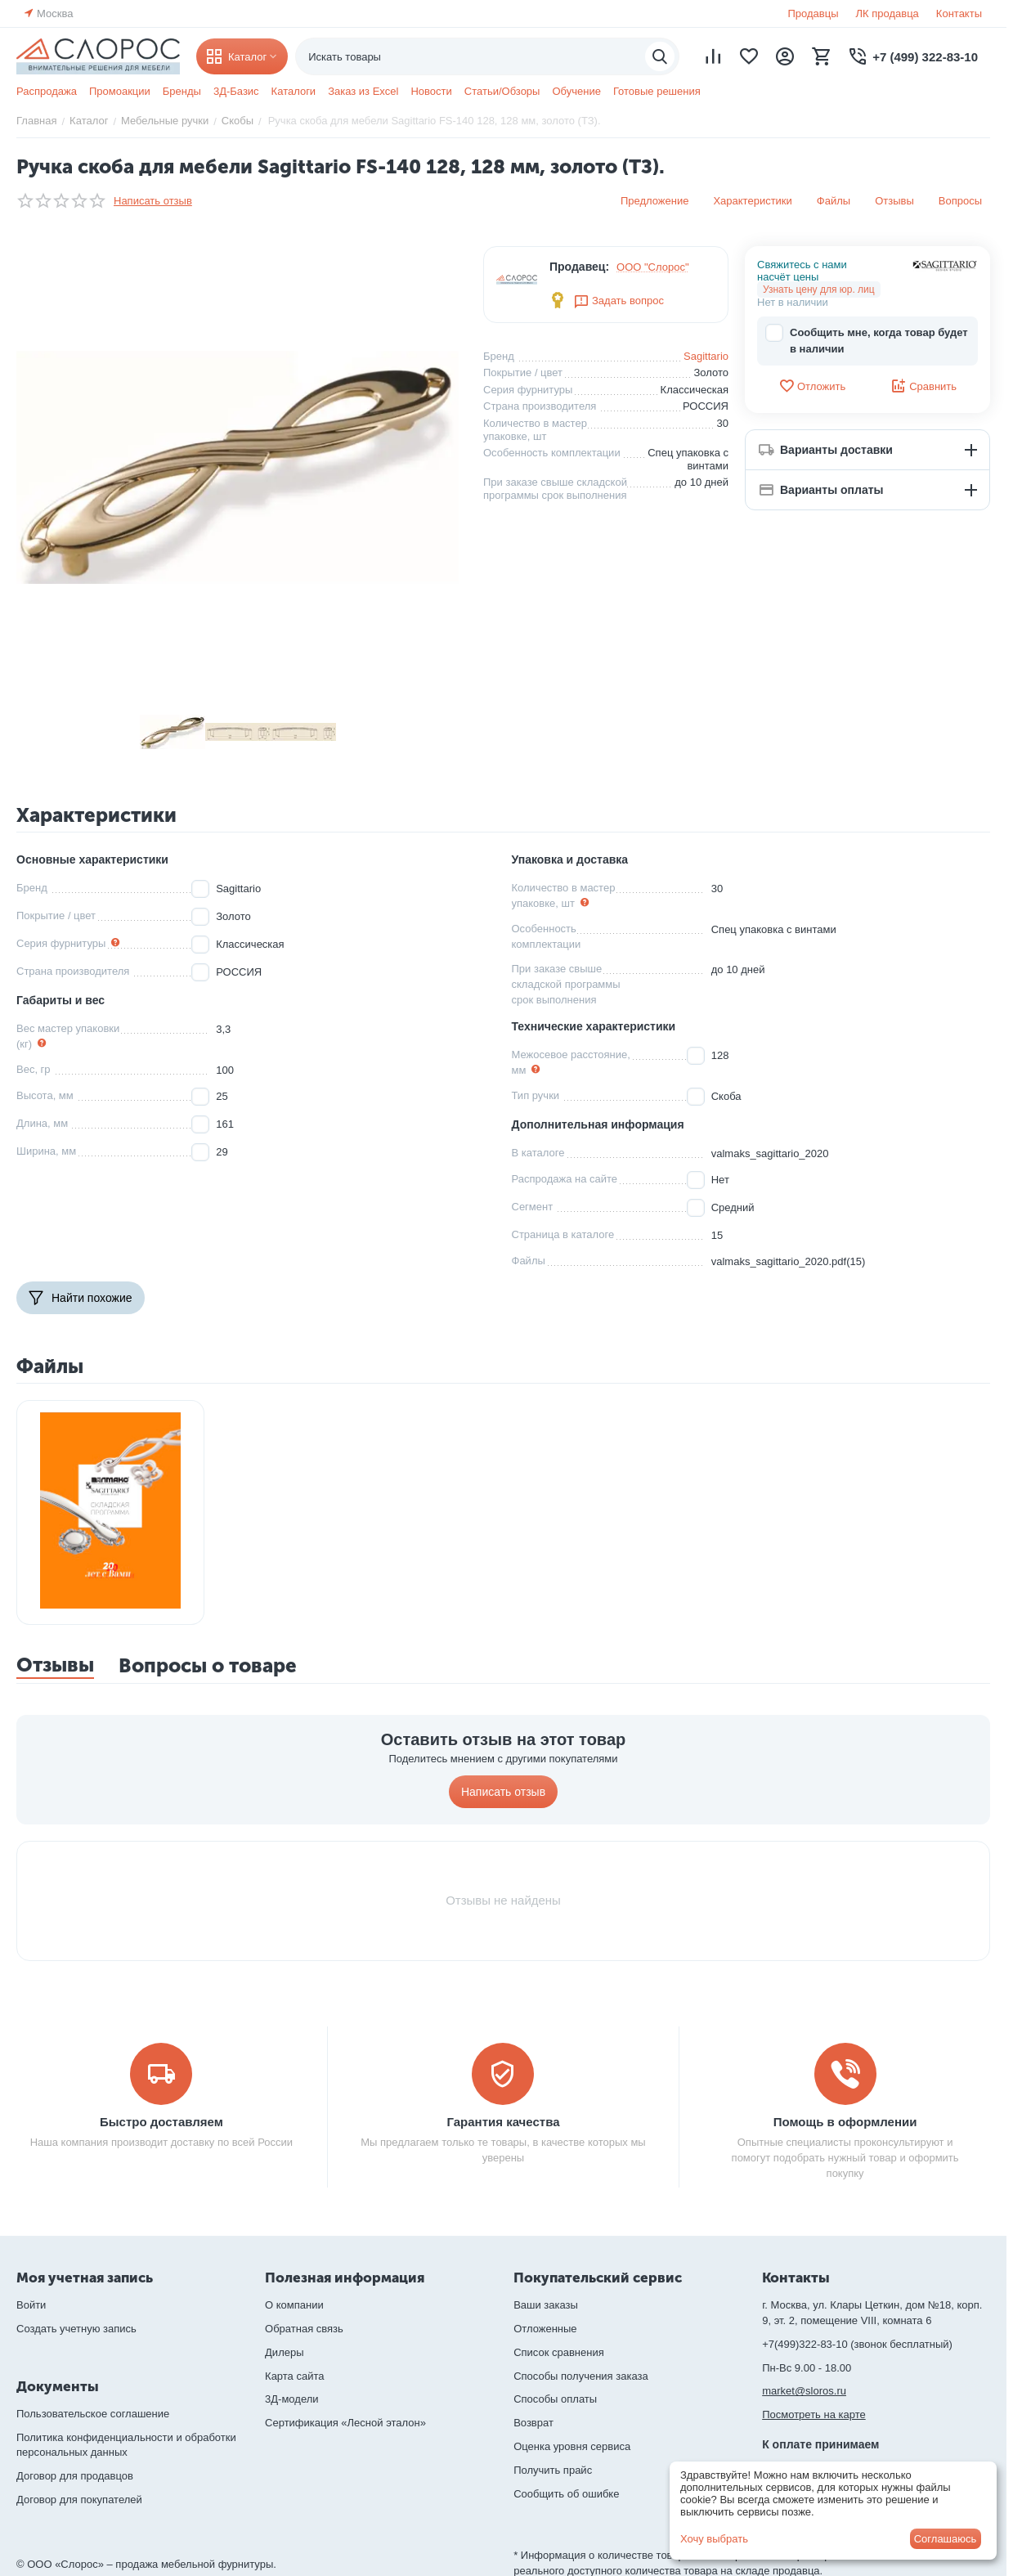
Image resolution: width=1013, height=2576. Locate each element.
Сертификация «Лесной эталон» (345, 2423)
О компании (294, 2305)
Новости (430, 91)
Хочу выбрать (714, 2539)
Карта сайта (294, 2376)
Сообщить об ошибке (566, 2494)
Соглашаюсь (945, 2539)
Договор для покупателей (79, 2499)
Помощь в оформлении (845, 2122)
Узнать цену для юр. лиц (819, 289)
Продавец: (579, 266)
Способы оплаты (555, 2399)
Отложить (811, 386)
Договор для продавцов (74, 2476)
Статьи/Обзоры (502, 91)
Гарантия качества (502, 2122)
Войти (31, 2305)
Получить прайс (552, 2470)
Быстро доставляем (161, 2122)
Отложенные (544, 2328)
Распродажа (46, 91)
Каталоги (293, 91)
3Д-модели (291, 2399)
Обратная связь (304, 2328)
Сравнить (923, 386)
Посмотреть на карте (813, 2414)
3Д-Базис (236, 91)
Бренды (182, 91)
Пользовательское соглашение (92, 2414)
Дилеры (284, 2352)
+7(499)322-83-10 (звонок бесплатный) (857, 2344)
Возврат (533, 2423)
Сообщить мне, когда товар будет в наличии (866, 340)
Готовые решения (657, 91)
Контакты (959, 13)
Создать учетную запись (76, 2328)
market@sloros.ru (804, 2391)
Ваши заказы (545, 2305)
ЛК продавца (887, 13)
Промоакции (119, 91)
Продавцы (812, 13)
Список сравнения (558, 2352)
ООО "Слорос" (652, 267)
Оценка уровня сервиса (571, 2446)
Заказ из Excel (363, 91)
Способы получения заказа (580, 2376)
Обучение (576, 91)
